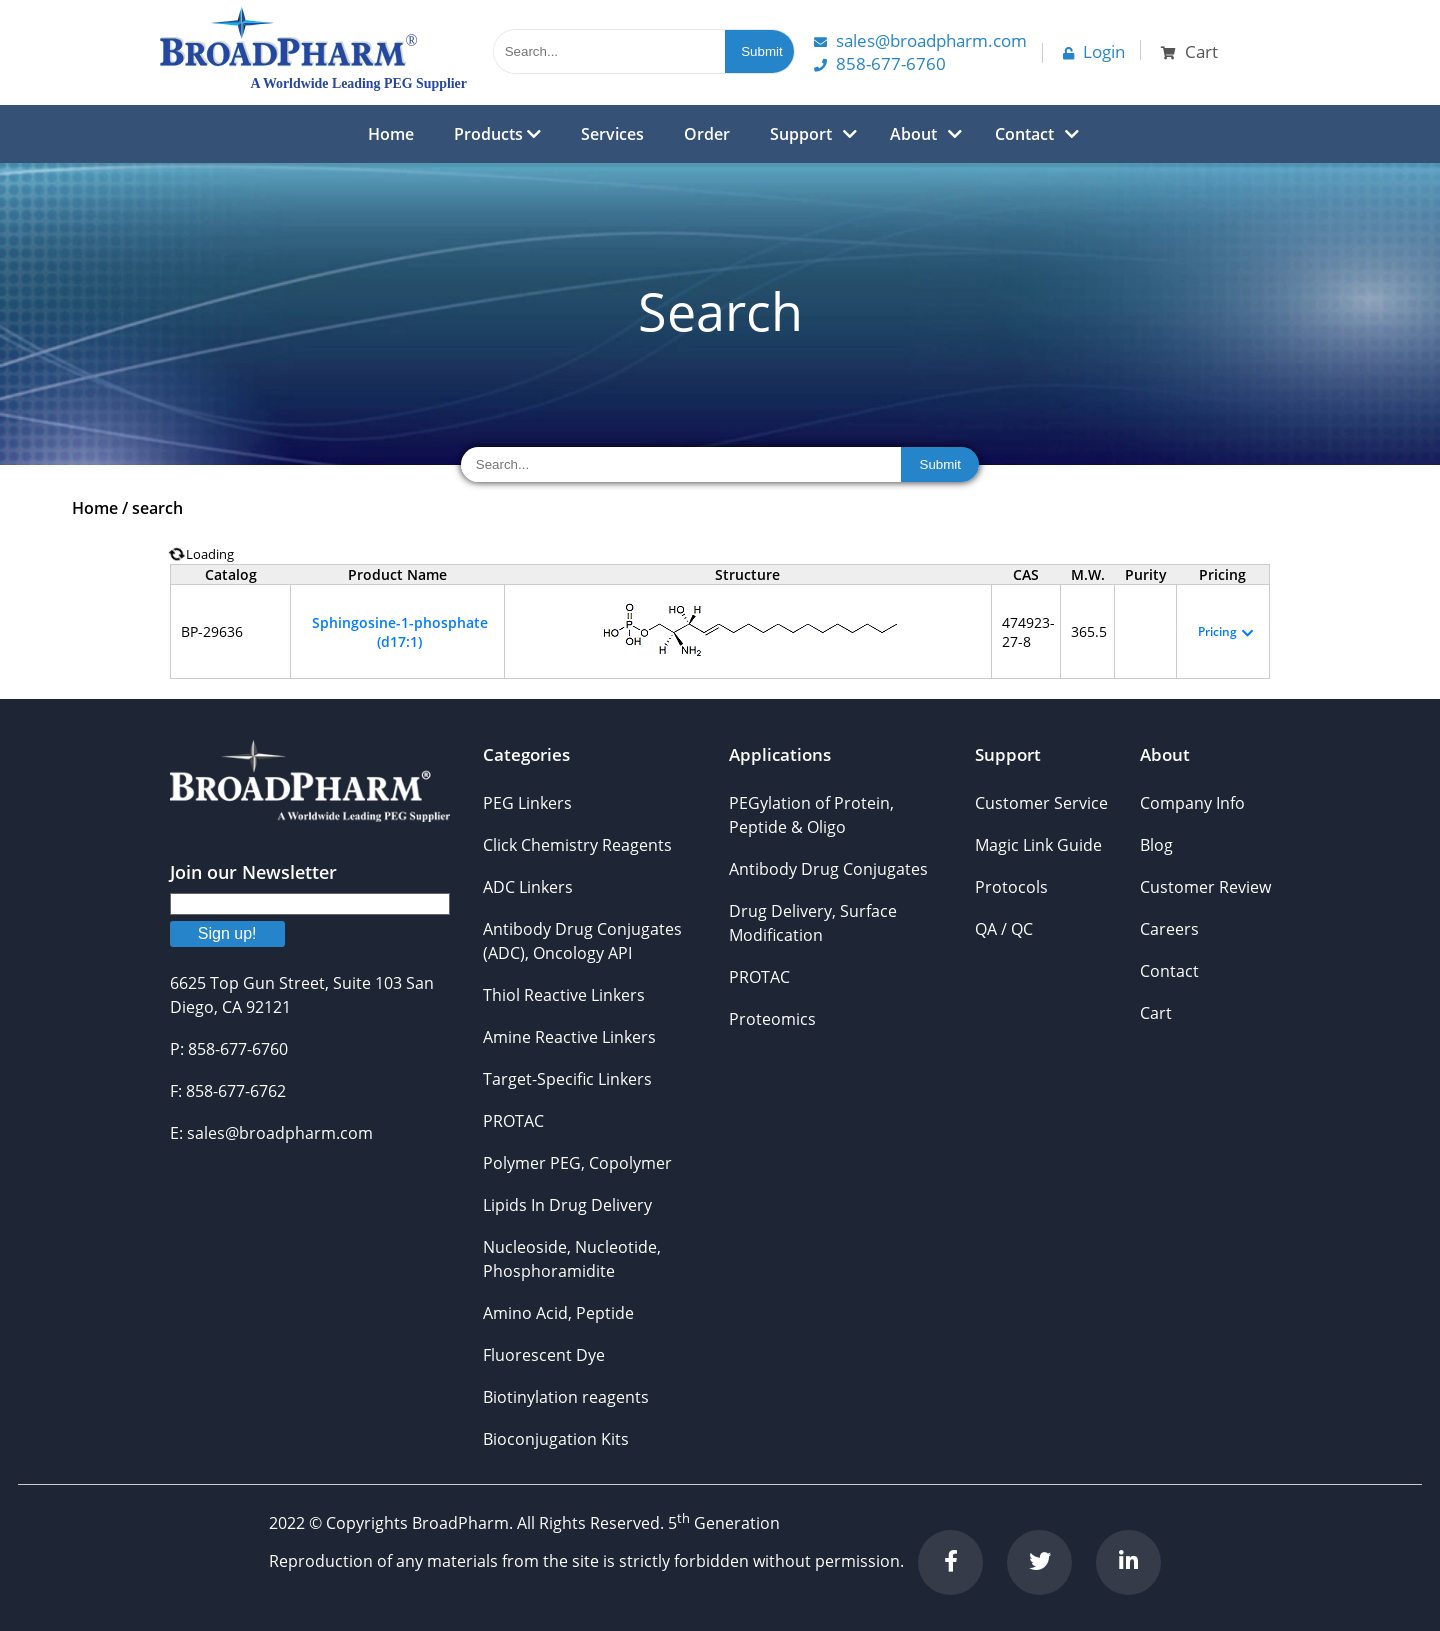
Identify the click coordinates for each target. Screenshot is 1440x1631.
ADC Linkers (528, 887)
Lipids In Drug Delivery (567, 1205)
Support (801, 134)
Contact (1024, 134)
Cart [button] (1189, 51)
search (157, 508)
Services (612, 134)
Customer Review (1205, 887)
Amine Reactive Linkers (569, 1037)
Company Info (1192, 803)
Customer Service (1041, 803)
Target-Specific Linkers (567, 1079)
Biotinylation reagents (566, 1397)
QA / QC (1004, 929)
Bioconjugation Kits (556, 1439)
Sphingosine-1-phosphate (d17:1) (400, 632)
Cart (1156, 1013)
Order (707, 134)
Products (497, 134)
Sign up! (227, 933)
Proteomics (772, 1019)
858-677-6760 (880, 63)
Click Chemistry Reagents (577, 845)
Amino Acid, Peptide (558, 1313)
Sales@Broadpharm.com (920, 40)
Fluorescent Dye (544, 1355)
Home (391, 134)
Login (1094, 51)
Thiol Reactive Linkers (564, 995)
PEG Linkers (527, 803)
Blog (1156, 845)
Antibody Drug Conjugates (828, 869)
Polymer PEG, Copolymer (577, 1163)
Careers (1169, 929)
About (913, 134)
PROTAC (513, 1121)
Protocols (1011, 887)
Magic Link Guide (1038, 845)
